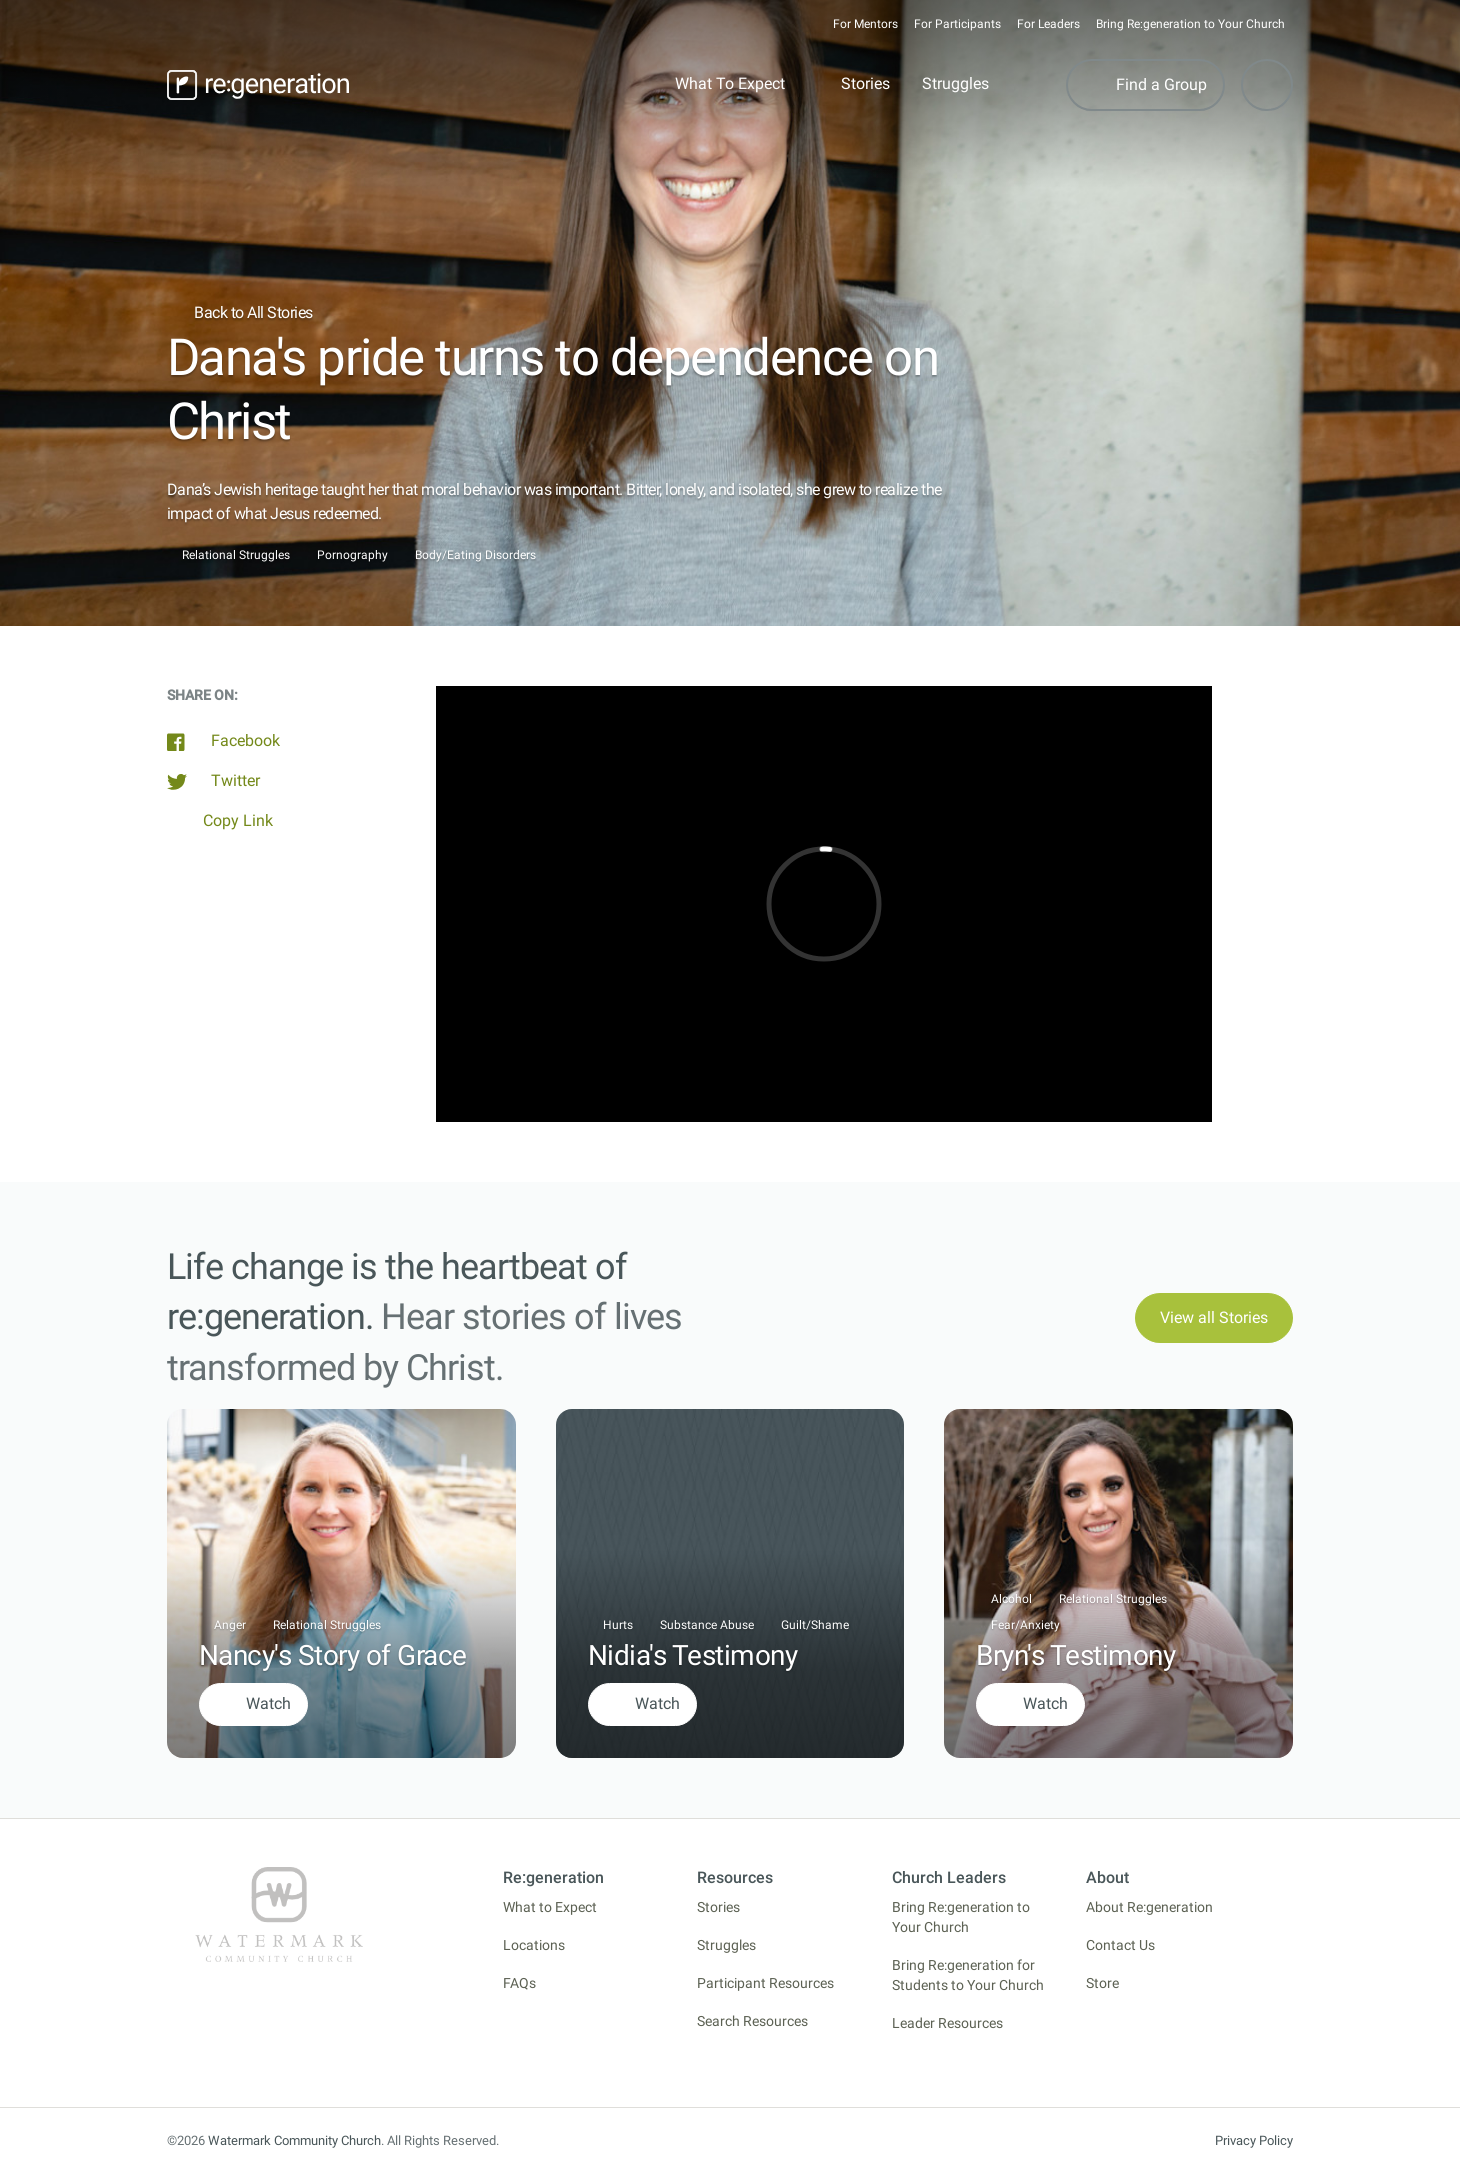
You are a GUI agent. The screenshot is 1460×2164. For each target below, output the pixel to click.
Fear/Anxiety (1025, 1625)
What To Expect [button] (730, 83)
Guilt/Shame (815, 1625)
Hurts (618, 1625)
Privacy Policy (1254, 2140)
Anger (230, 1625)
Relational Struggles (236, 555)
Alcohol (1011, 1599)
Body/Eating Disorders (475, 555)
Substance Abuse (707, 1625)
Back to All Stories (240, 312)
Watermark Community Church (294, 2140)
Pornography (352, 555)
